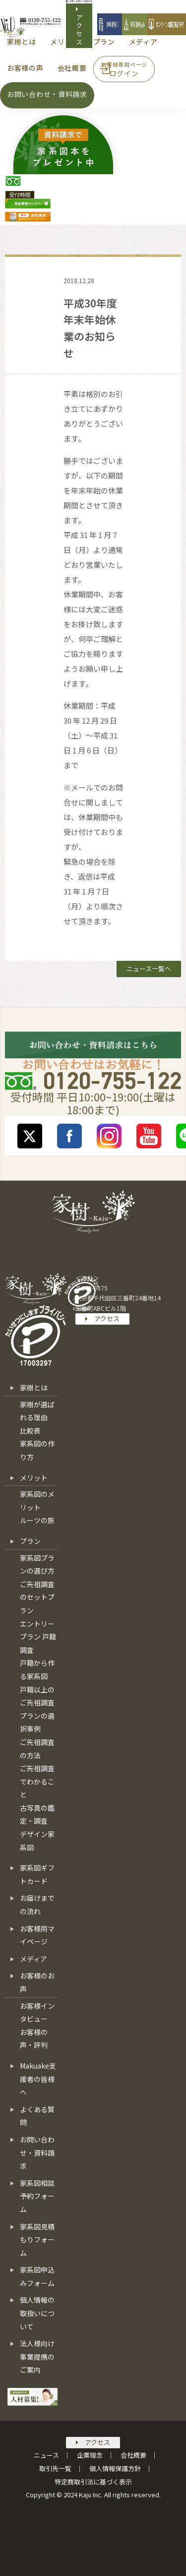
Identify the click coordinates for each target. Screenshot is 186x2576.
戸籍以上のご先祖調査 (37, 1696)
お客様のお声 (37, 1982)
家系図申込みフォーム (37, 2276)
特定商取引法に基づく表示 (93, 2481)
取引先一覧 (55, 2468)
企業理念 (90, 2455)
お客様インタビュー (37, 2012)
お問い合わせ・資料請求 (37, 2152)
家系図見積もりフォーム (37, 2240)
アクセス (80, 25)
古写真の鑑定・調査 (37, 1814)
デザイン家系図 (37, 1840)
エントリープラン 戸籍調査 (38, 1637)
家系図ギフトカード (37, 1874)
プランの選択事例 (37, 1722)
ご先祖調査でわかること (37, 1781)
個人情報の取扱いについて (37, 2313)
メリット (34, 1478)
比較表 (30, 1431)
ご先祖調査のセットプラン (37, 1597)
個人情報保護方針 (115, 2468)
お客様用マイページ (37, 1935)
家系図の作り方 (37, 1450)
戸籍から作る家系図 (37, 1669)
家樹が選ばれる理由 (37, 1411)
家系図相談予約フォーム (37, 2196)
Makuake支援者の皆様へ (38, 2079)
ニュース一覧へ (148, 968)
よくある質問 (37, 2116)
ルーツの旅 (37, 1520)
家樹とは (34, 1387)
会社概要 (133, 2455)
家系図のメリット (37, 1500)
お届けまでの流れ (37, 1904)
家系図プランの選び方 (37, 1564)
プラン (30, 1541)
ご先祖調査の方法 (37, 1748)
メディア (33, 1959)
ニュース (46, 2455)
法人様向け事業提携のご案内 (37, 2356)
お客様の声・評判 (34, 2038)
